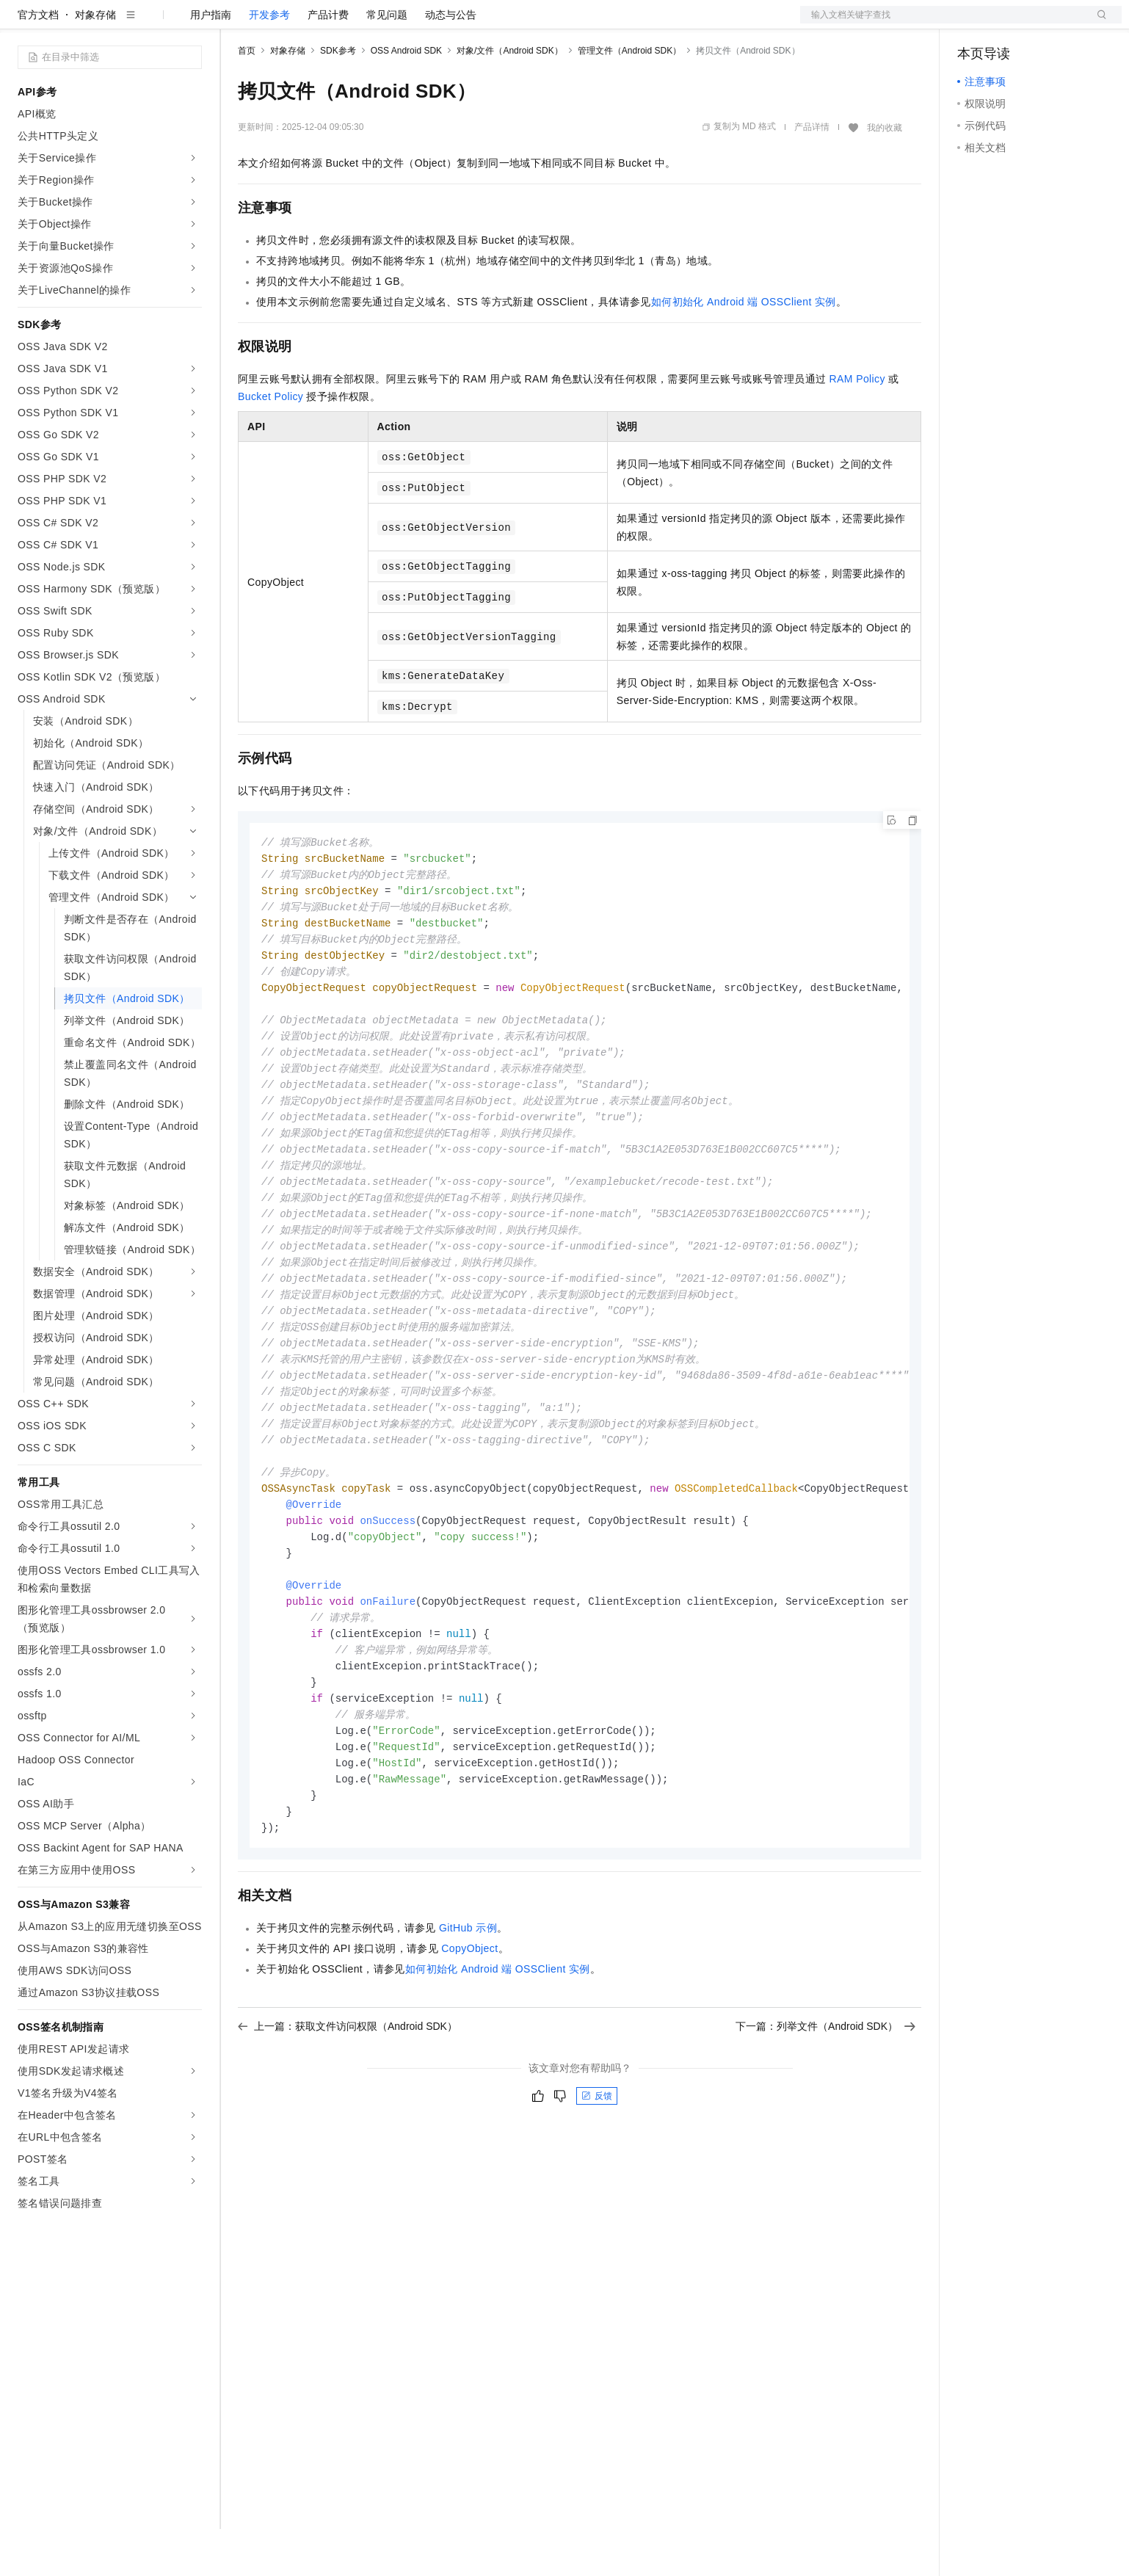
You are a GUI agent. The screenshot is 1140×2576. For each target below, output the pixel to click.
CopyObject (469, 2041)
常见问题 (386, 62)
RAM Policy (857, 426)
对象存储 (95, 62)
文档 (942, 23)
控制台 (1008, 23)
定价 (317, 23)
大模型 (150, 23)
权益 (282, 23)
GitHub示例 (468, 2020)
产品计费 (328, 62)
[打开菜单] (23, 23)
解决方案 (236, 23)
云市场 (357, 23)
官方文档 (38, 62)
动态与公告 (450, 62)
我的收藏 (884, 175)
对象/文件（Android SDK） (510, 97)
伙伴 (398, 23)
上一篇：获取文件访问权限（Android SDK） (347, 2119)
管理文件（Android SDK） (629, 97)
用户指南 (210, 62)
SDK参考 (338, 97)
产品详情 (811, 174)
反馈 (596, 2188)
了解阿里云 (483, 23)
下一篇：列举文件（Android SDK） (825, 2119)
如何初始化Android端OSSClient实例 (743, 349)
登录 (1097, 23)
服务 (433, 23)
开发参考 (269, 62)
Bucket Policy (270, 443)
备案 (973, 23)
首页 (246, 97)
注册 (1044, 23)
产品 (191, 23)
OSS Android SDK (406, 97)
